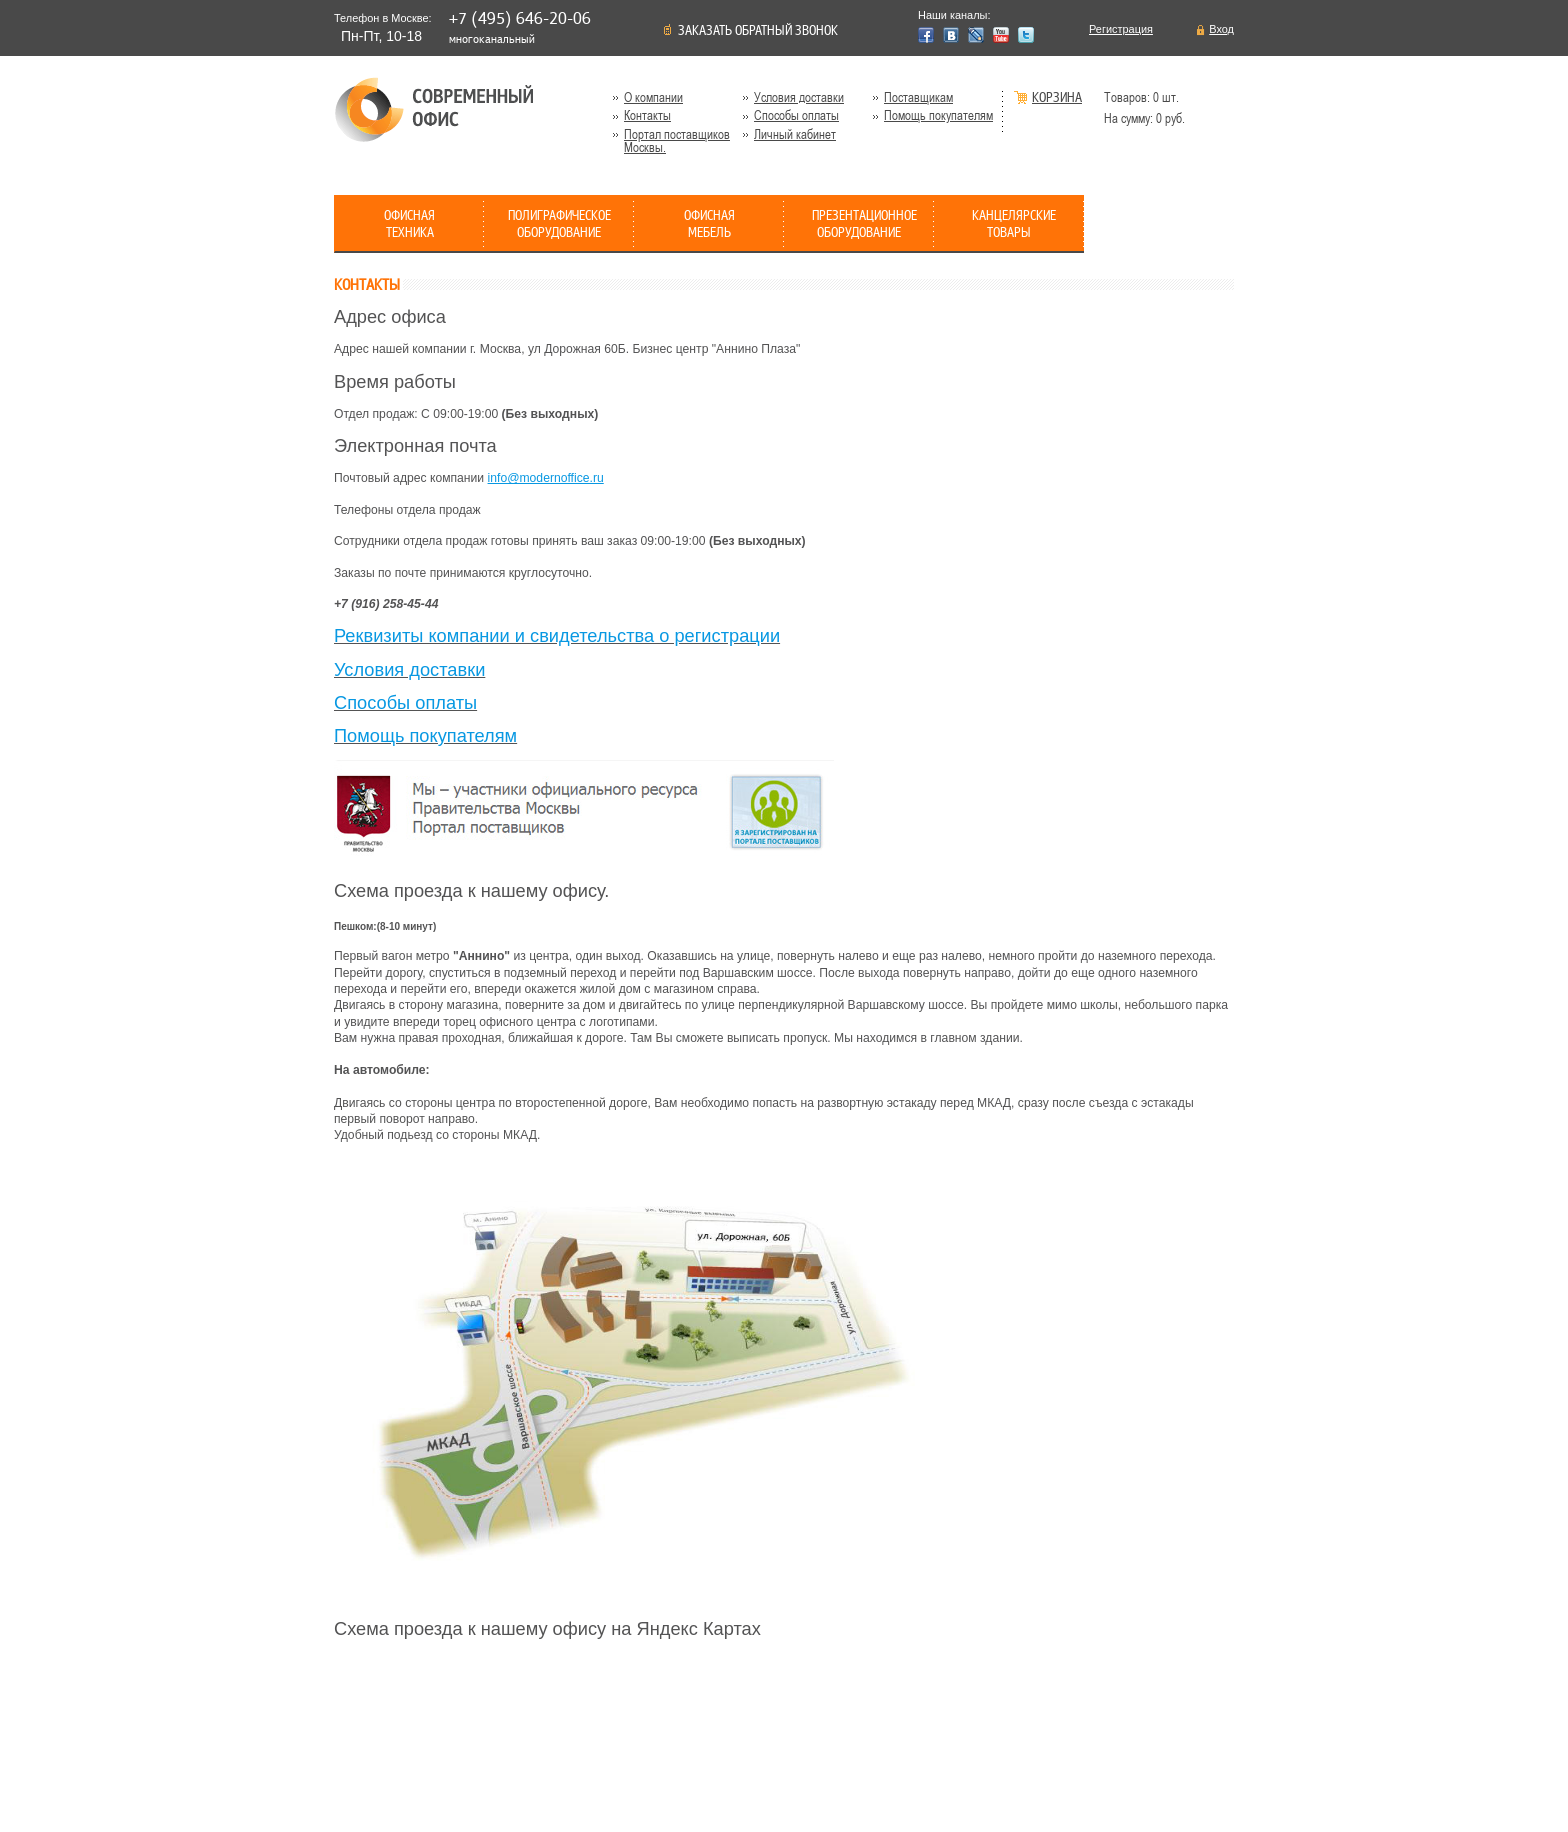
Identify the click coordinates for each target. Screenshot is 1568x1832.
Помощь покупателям (938, 115)
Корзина (1057, 98)
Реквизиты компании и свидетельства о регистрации (557, 635)
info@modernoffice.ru (546, 478)
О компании (653, 97)
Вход (1221, 29)
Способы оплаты (796, 115)
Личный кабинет (795, 134)
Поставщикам (918, 97)
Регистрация (1121, 29)
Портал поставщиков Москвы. (677, 141)
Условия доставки (799, 97)
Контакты (647, 115)
